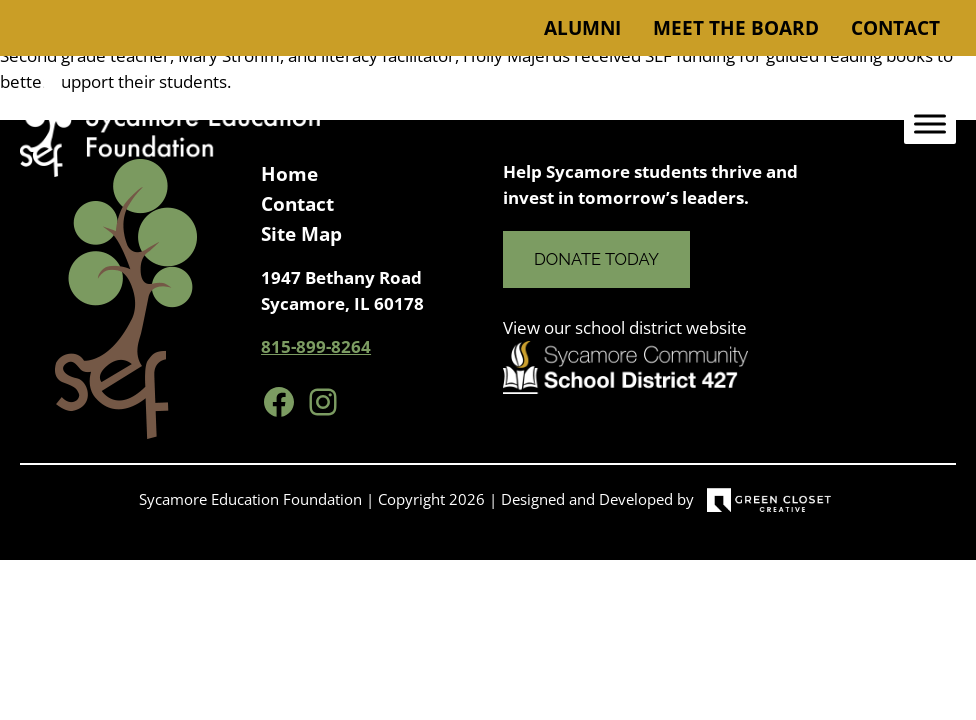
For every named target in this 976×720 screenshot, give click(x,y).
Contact (895, 28)
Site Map (301, 234)
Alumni (582, 28)
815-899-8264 (316, 346)
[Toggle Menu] (930, 124)
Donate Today (596, 259)
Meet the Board (736, 28)
